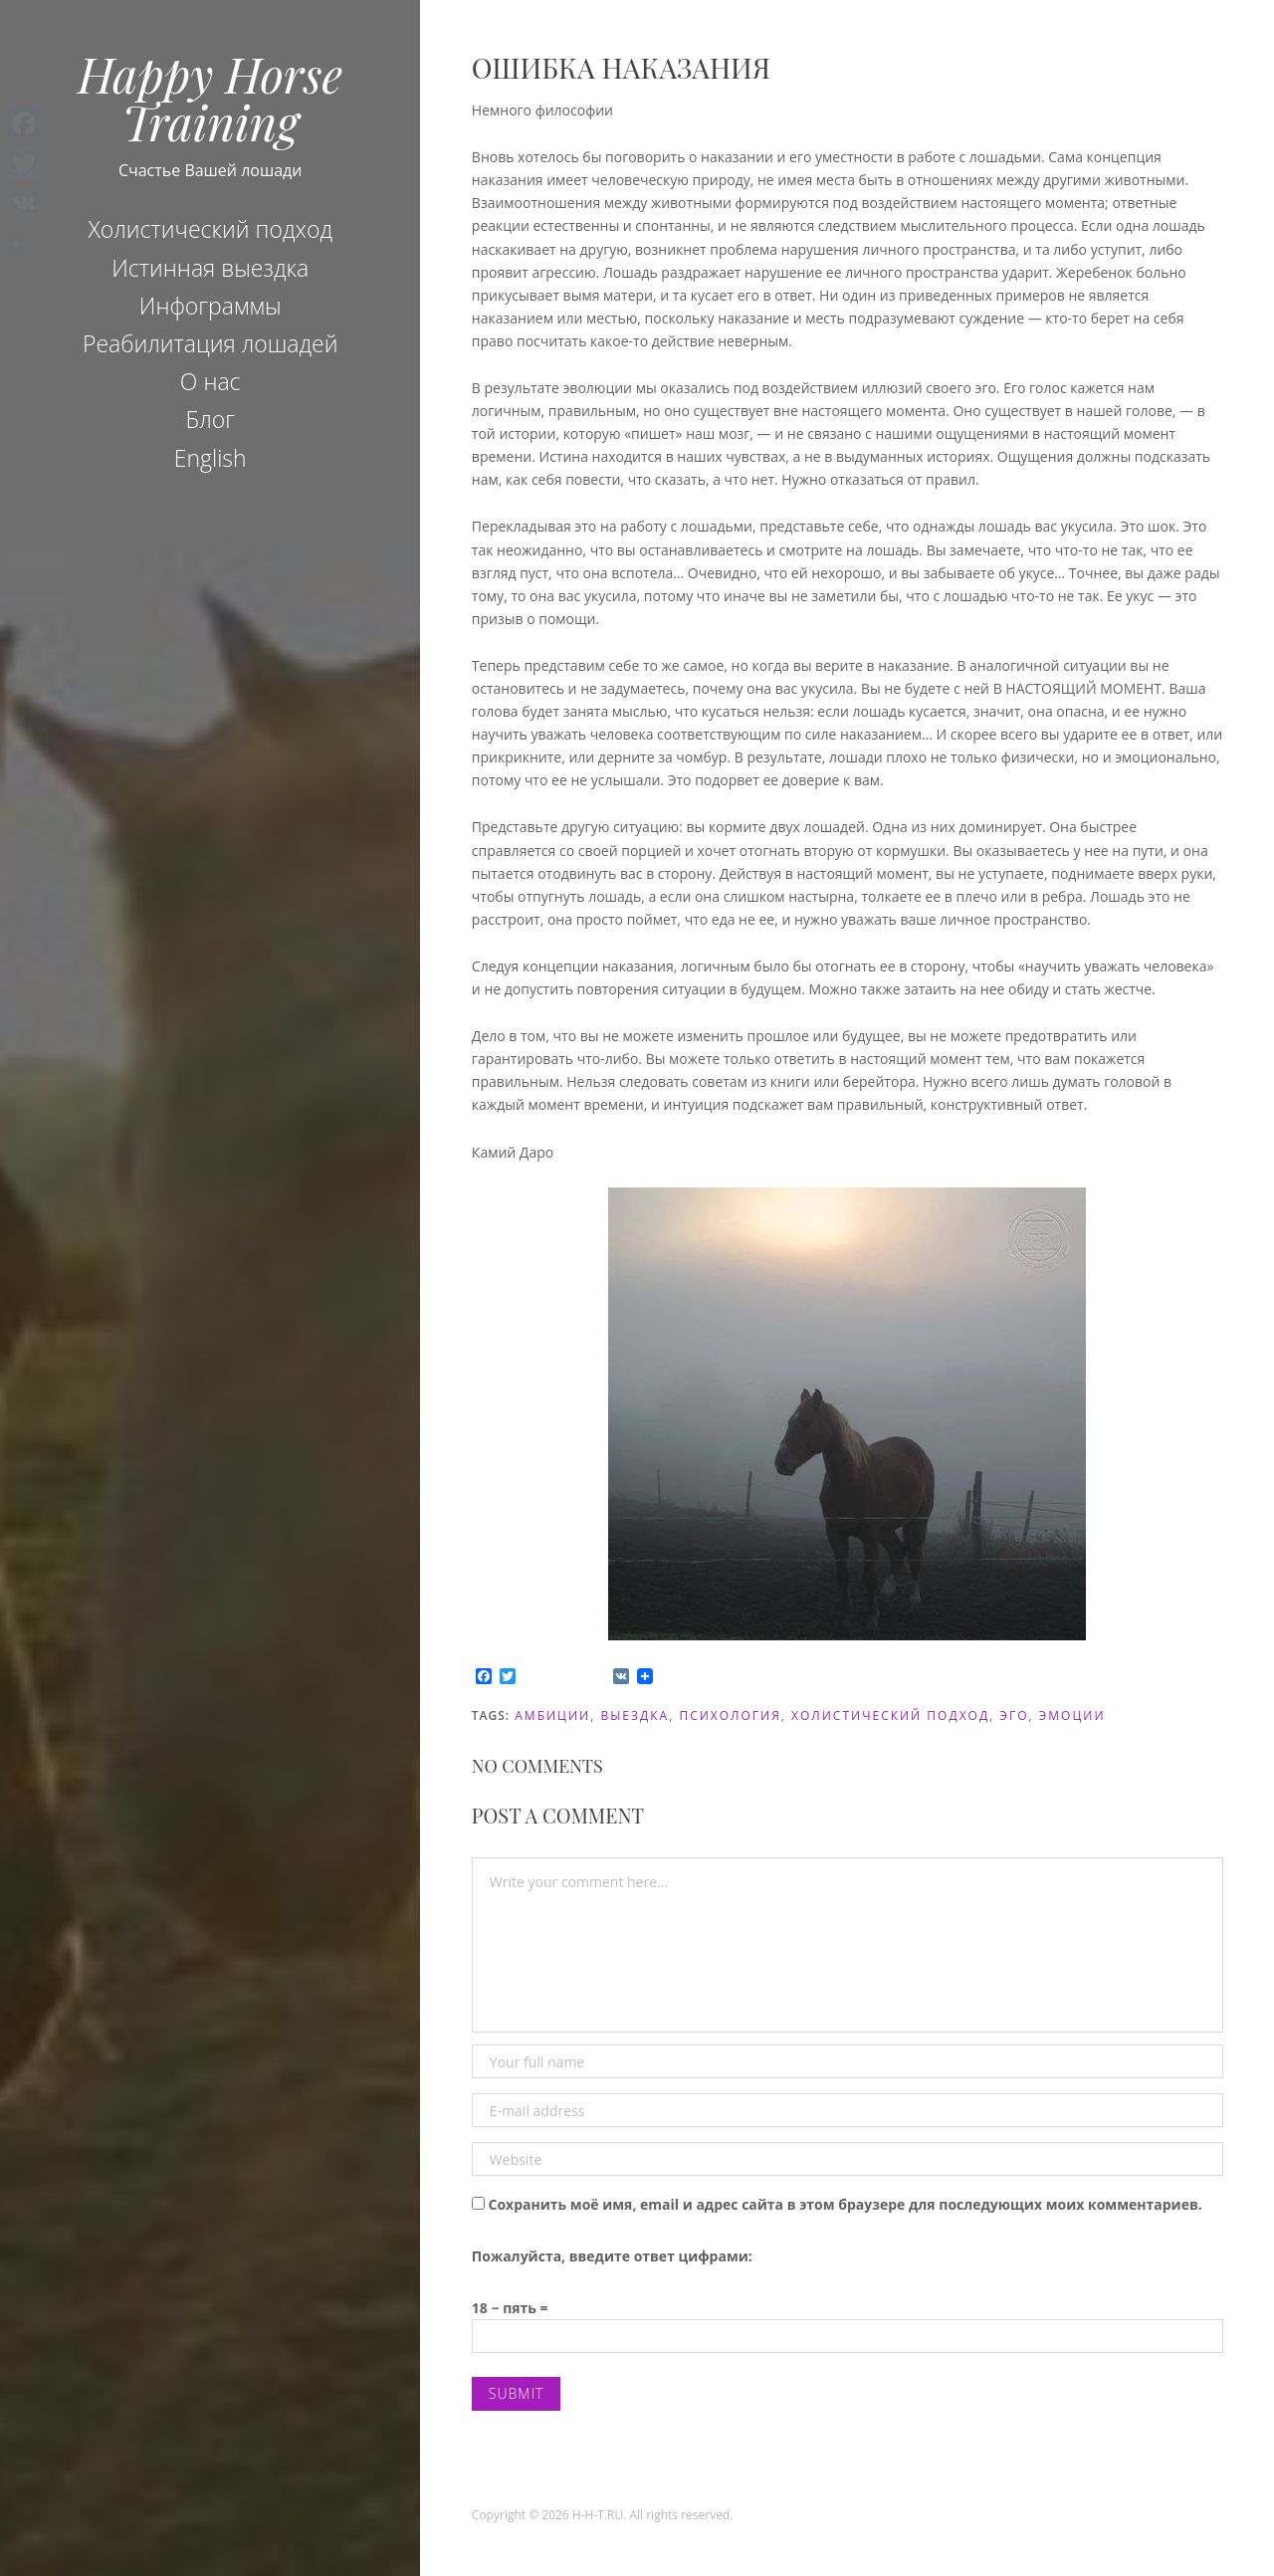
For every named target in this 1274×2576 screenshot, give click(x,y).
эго (1013, 1715)
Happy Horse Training (210, 97)
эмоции (1072, 1715)
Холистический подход (210, 229)
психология (729, 1715)
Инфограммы (210, 306)
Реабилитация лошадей (210, 343)
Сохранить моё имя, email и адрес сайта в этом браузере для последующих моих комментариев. (844, 2204)
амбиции (552, 1715)
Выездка (634, 1715)
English (210, 458)
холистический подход (890, 1715)
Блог (209, 419)
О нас (210, 381)
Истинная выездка (210, 268)
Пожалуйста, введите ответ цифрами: (612, 2256)
